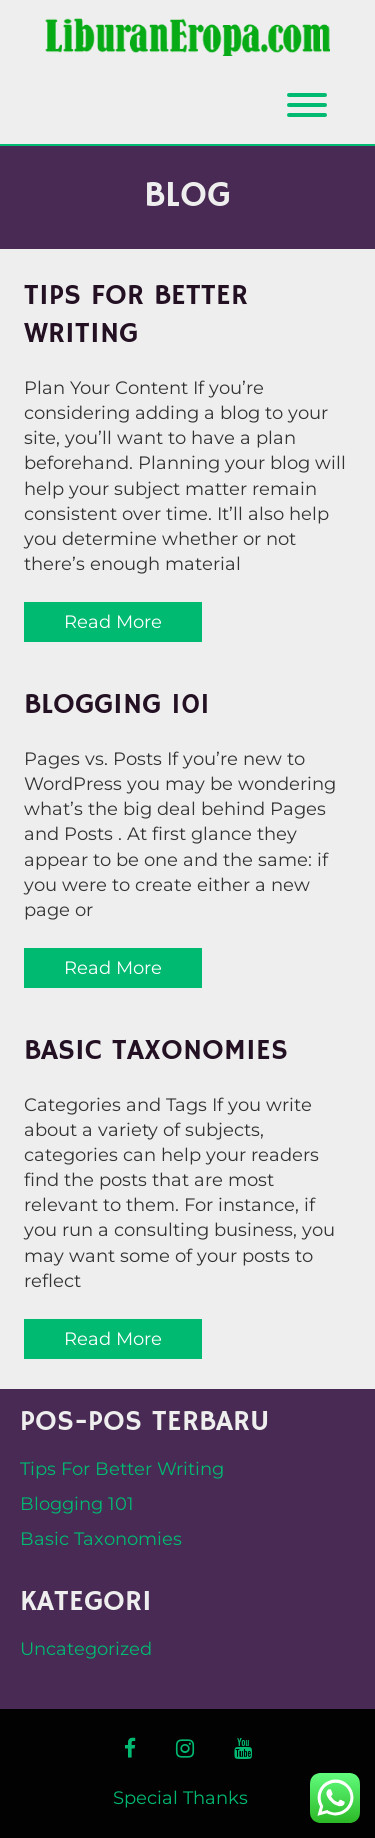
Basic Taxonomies (156, 1051)
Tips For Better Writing (136, 315)
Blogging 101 (117, 705)
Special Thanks (180, 1798)
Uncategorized (86, 1649)
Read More (113, 622)
